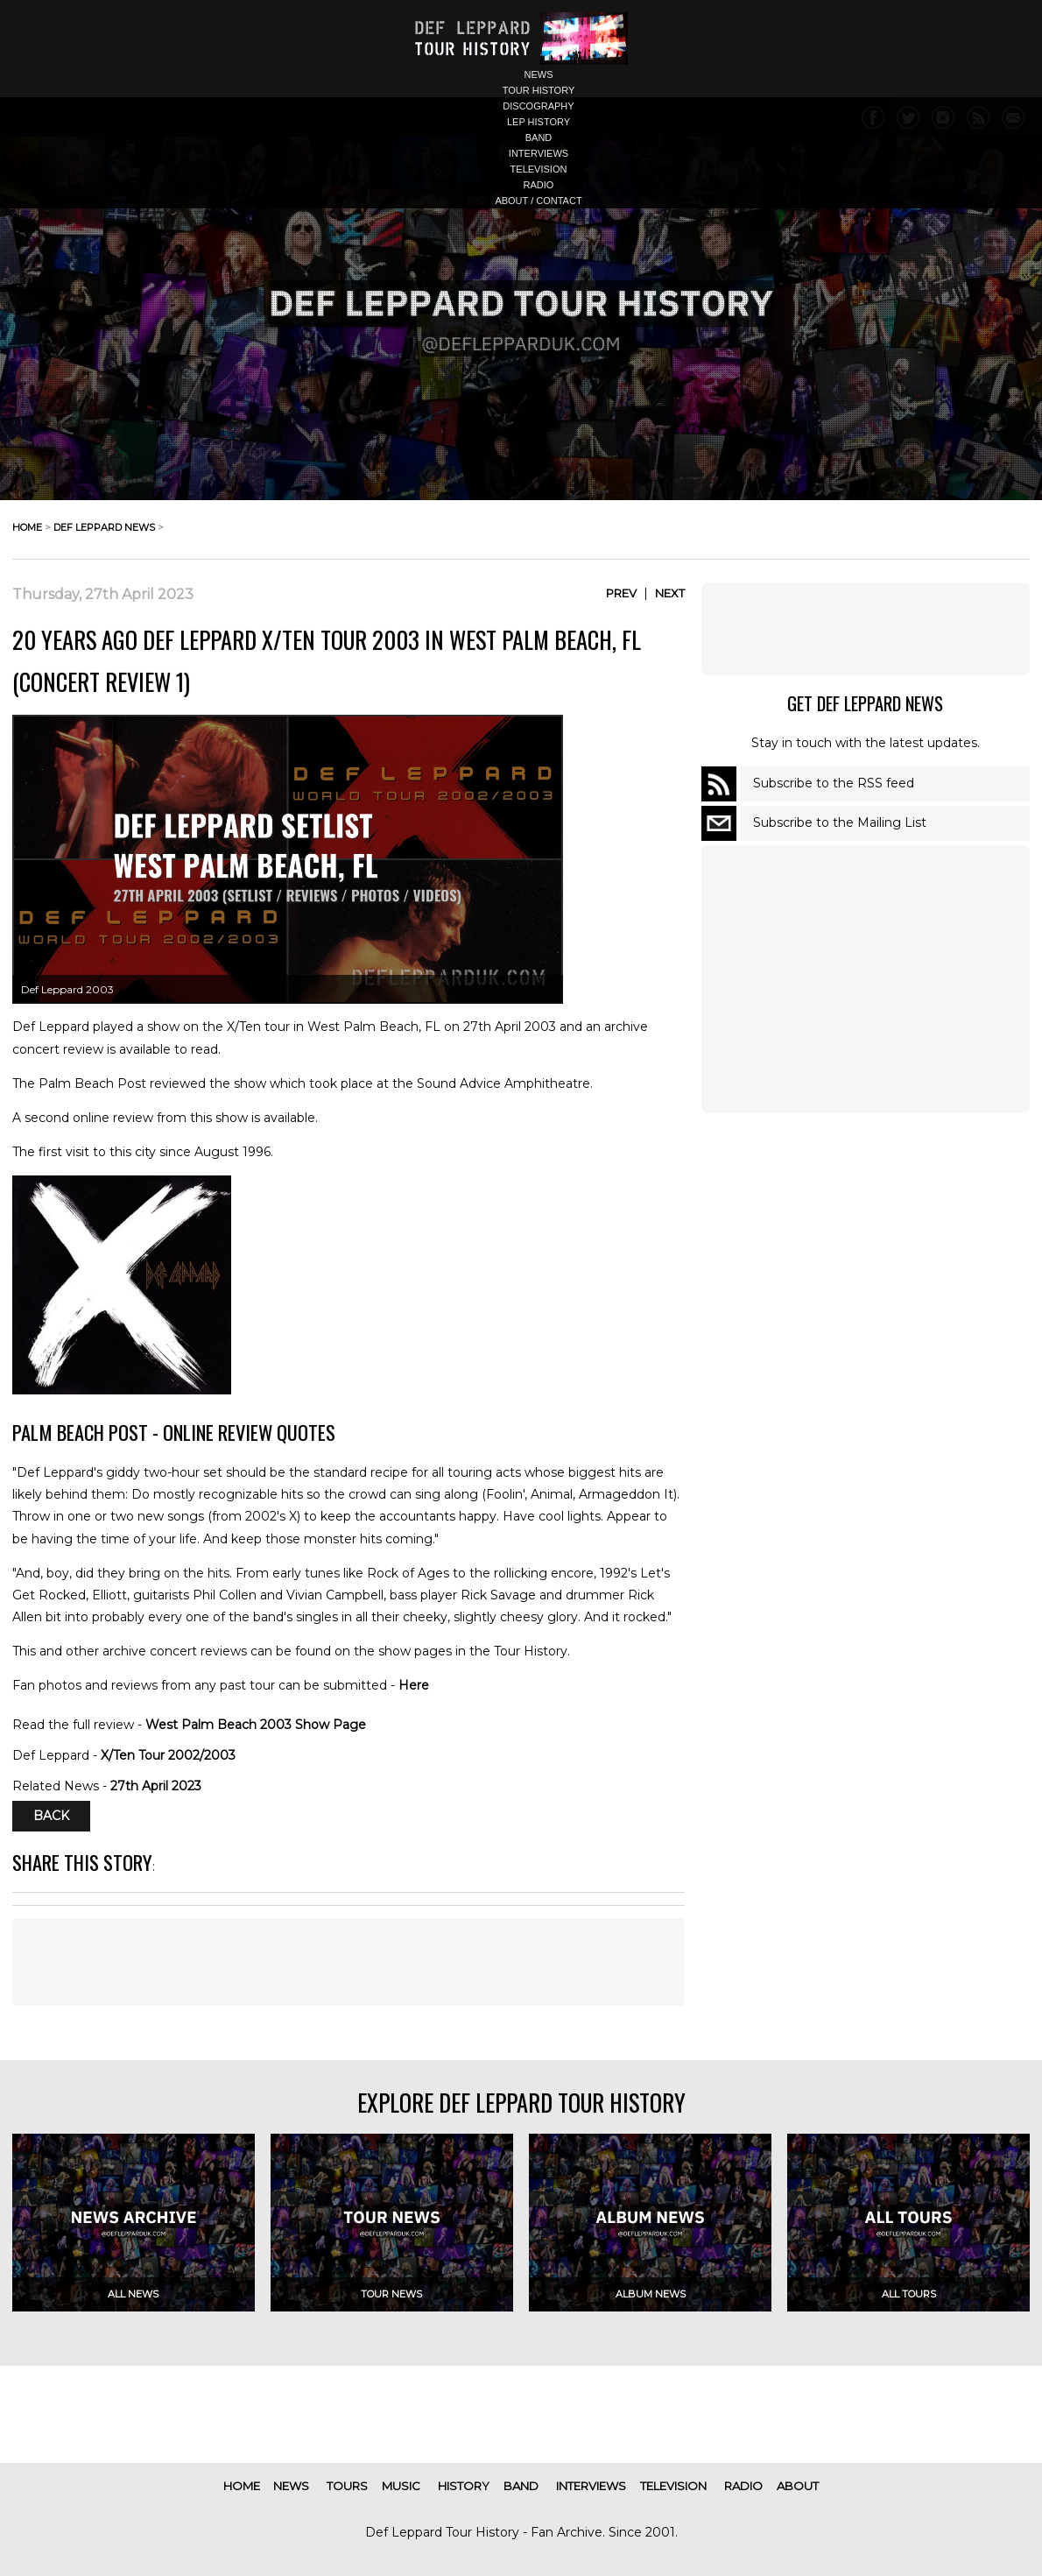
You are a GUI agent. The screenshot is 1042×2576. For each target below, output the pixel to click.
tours (347, 2486)
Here (413, 1685)
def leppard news (104, 527)
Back (51, 1816)
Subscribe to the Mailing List (839, 822)
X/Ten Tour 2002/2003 (168, 1755)
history (463, 2486)
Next (670, 593)
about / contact (538, 200)
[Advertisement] (348, 1962)
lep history (538, 121)
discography (538, 106)
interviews (538, 153)
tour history (539, 90)
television (538, 169)
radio (539, 185)
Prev (621, 593)
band (539, 137)
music (401, 2486)
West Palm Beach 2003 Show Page (255, 1725)
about (798, 2486)
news (539, 74)
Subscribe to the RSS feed (833, 783)
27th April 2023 (155, 1786)
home (27, 527)
